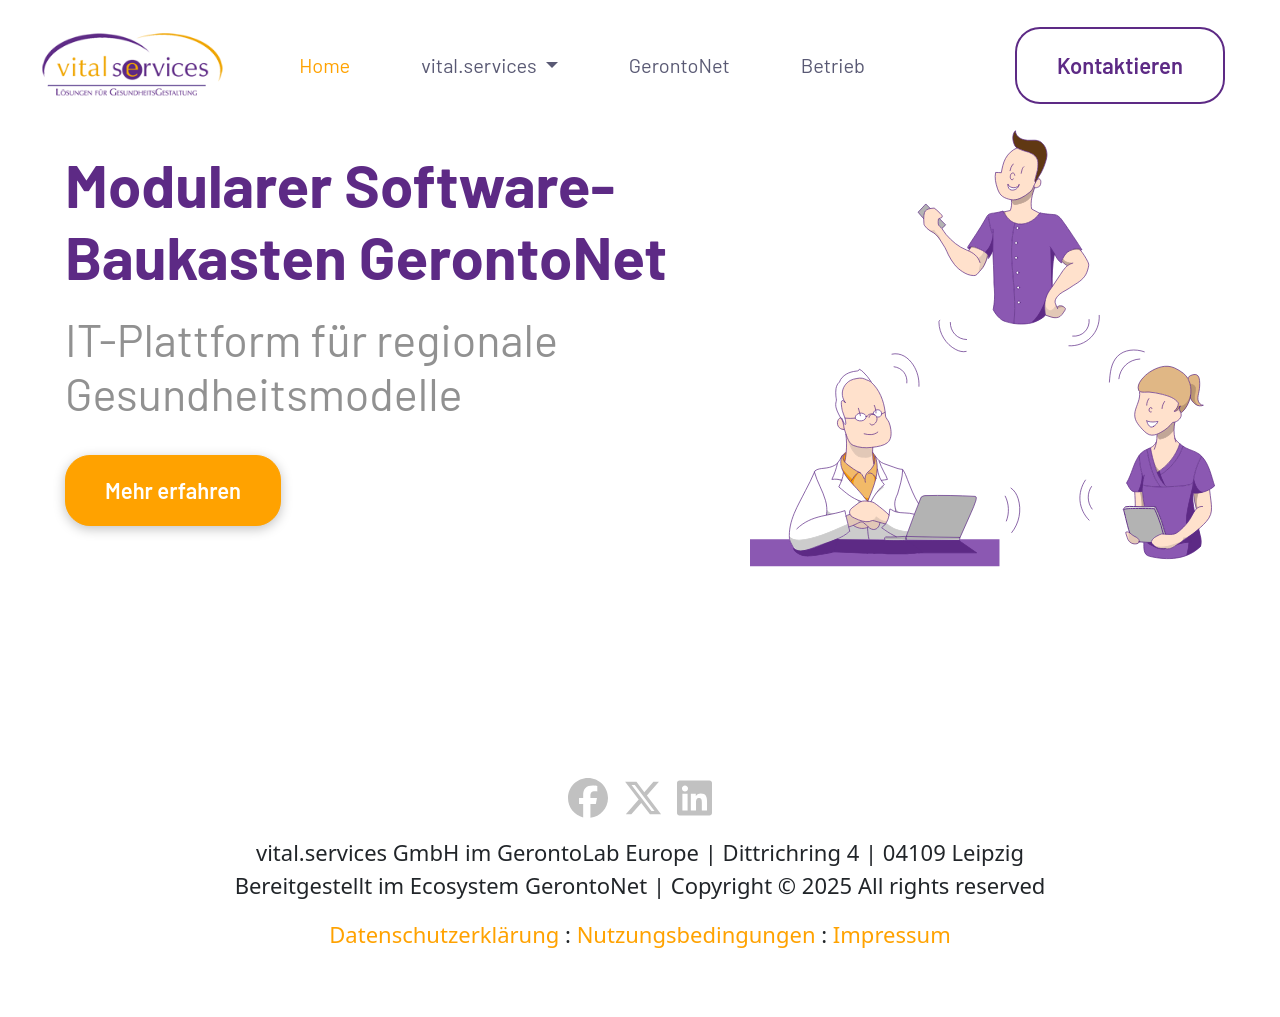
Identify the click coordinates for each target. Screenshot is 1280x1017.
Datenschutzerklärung (444, 934)
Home (324, 65)
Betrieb (833, 65)
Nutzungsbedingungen (696, 934)
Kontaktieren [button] (1120, 65)
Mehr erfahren (173, 490)
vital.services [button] (480, 65)
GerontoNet (679, 65)
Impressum (892, 934)
